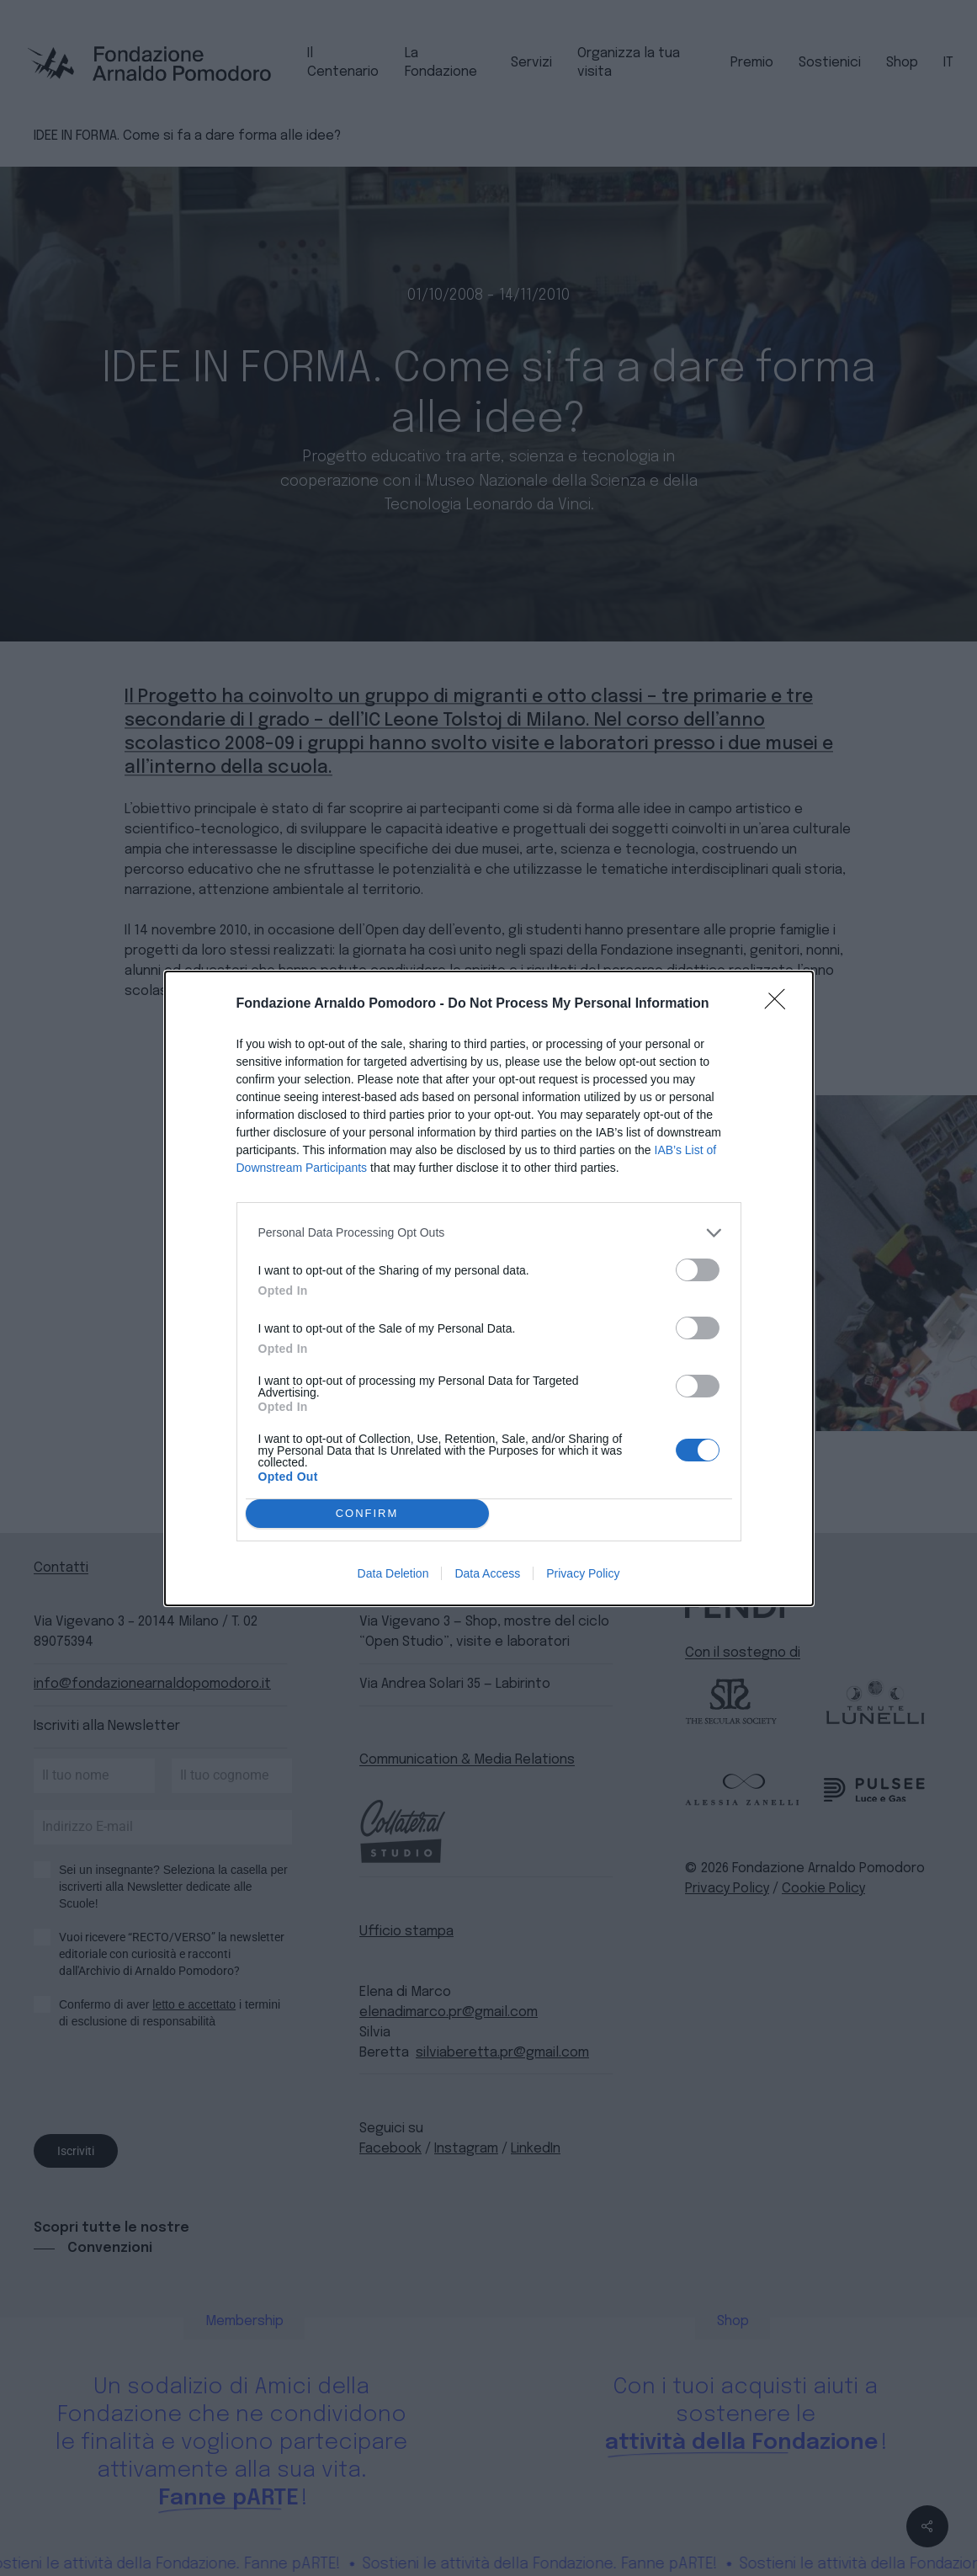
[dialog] (489, 1288)
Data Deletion (393, 1573)
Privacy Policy (582, 1573)
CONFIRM (367, 1513)
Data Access (487, 1573)
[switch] (697, 1270)
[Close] (780, 1004)
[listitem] (488, 1233)
